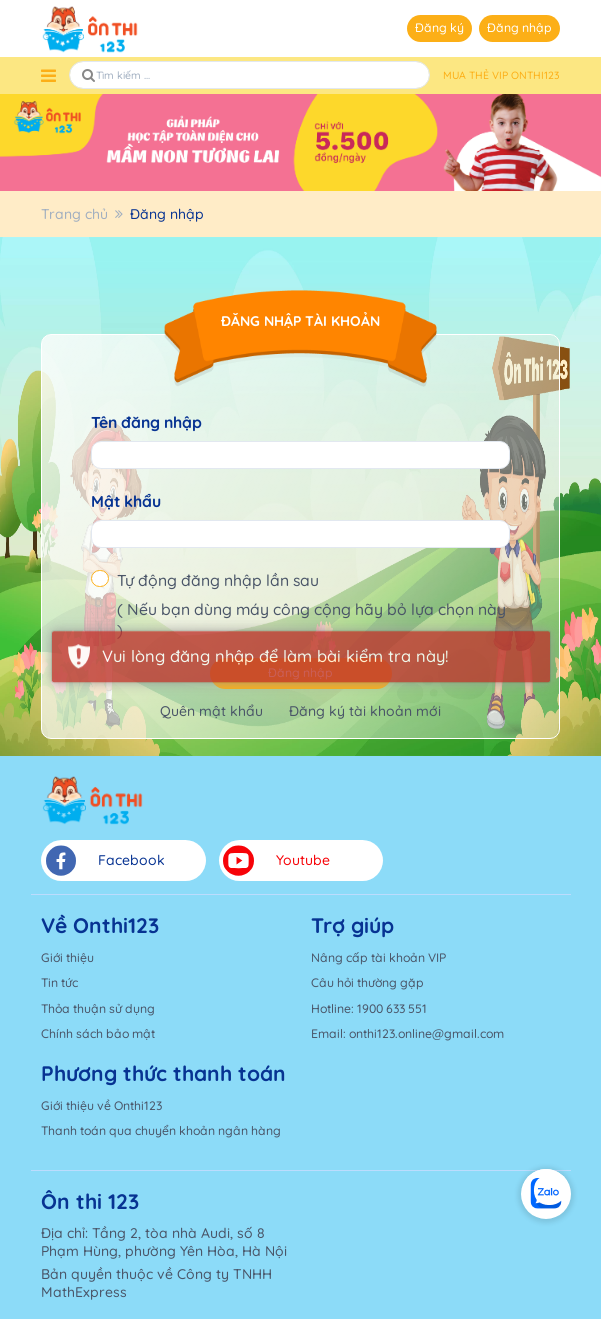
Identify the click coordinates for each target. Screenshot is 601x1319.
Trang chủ (74, 214)
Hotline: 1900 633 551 (369, 1008)
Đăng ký (439, 27)
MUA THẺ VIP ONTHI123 (501, 75)
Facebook (105, 861)
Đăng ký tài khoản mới (365, 711)
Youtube (276, 861)
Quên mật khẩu (211, 711)
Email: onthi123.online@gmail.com (407, 1033)
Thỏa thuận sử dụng (98, 1008)
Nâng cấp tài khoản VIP (378, 957)
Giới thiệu (67, 957)
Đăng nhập (519, 27)
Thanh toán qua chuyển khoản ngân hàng (161, 1130)
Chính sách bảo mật (98, 1033)
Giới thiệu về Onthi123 (101, 1105)
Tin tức (59, 982)
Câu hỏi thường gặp (367, 982)
